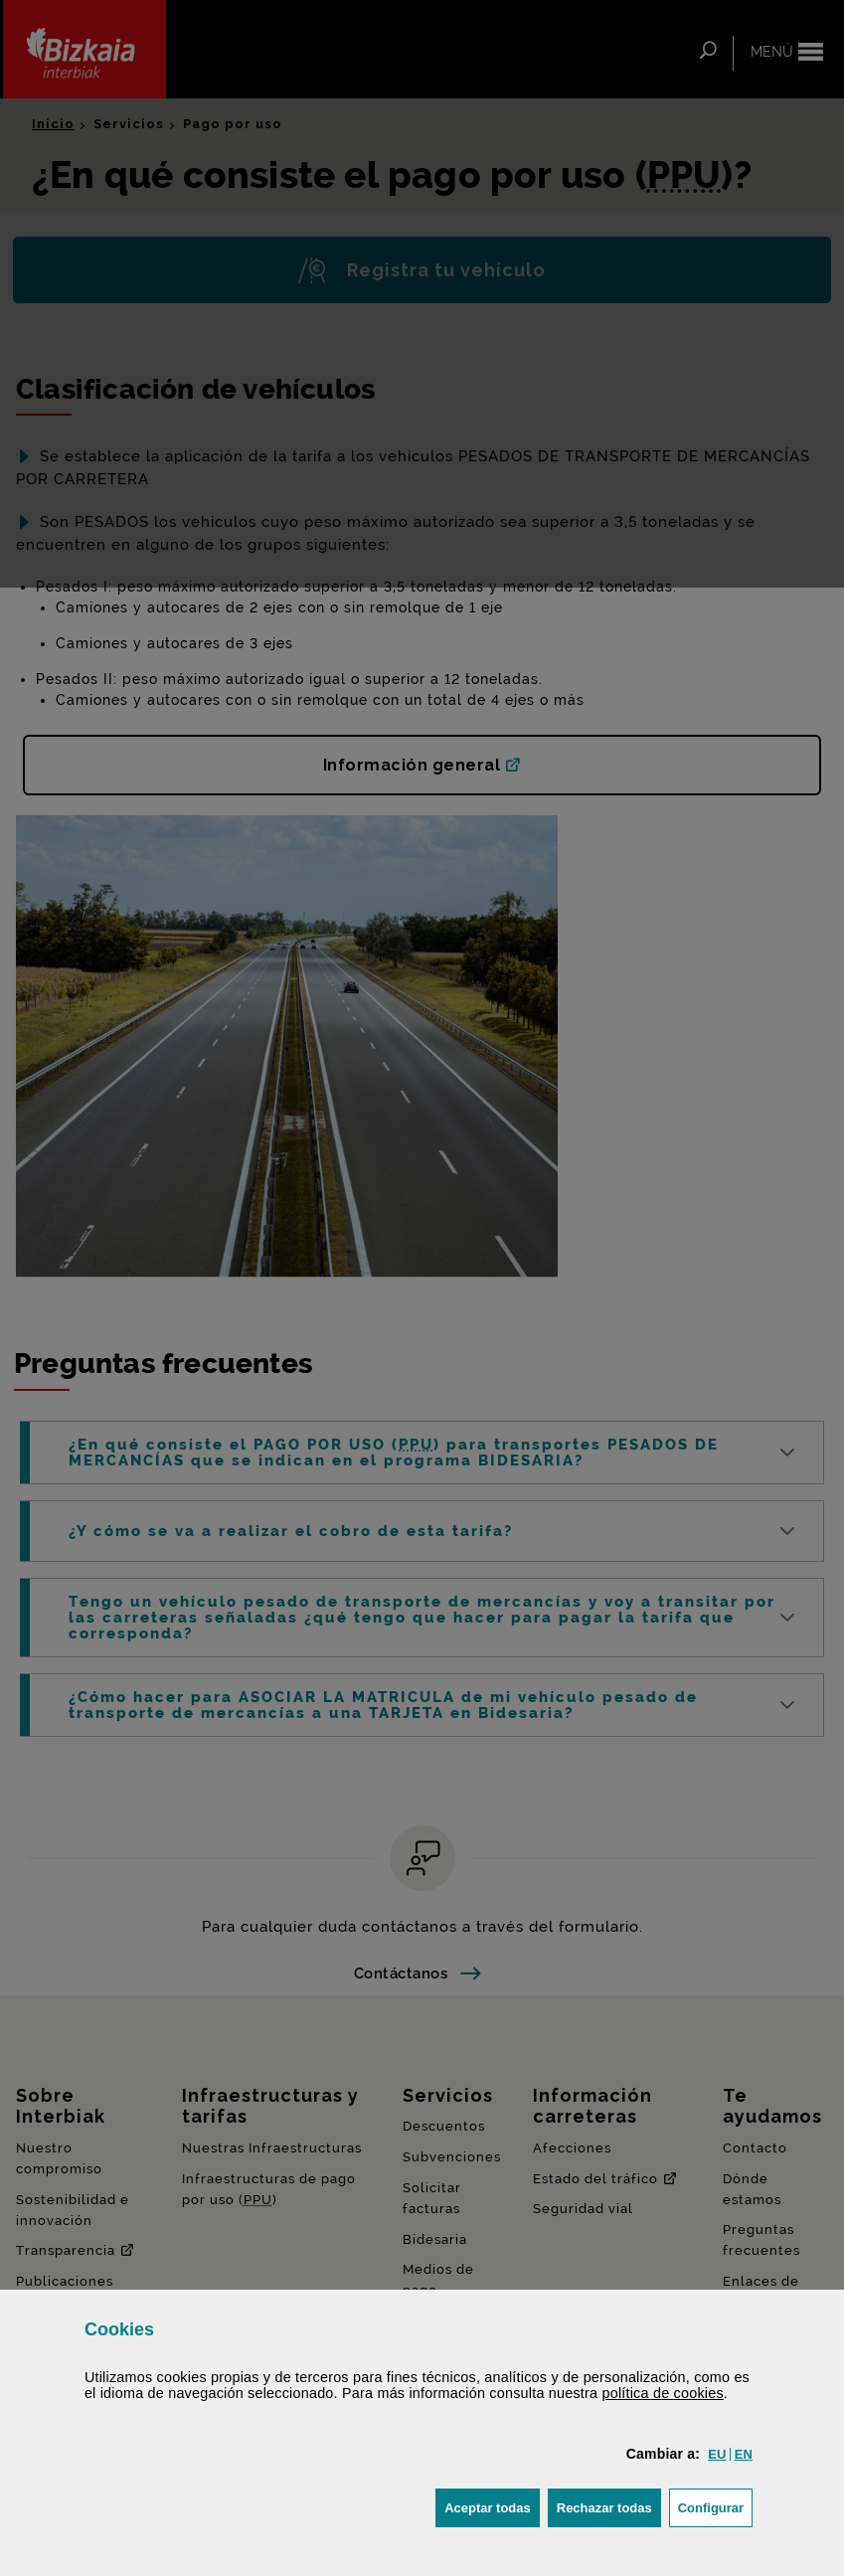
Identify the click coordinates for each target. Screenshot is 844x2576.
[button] (717, 2454)
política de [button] (662, 2393)
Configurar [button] (715, 2505)
